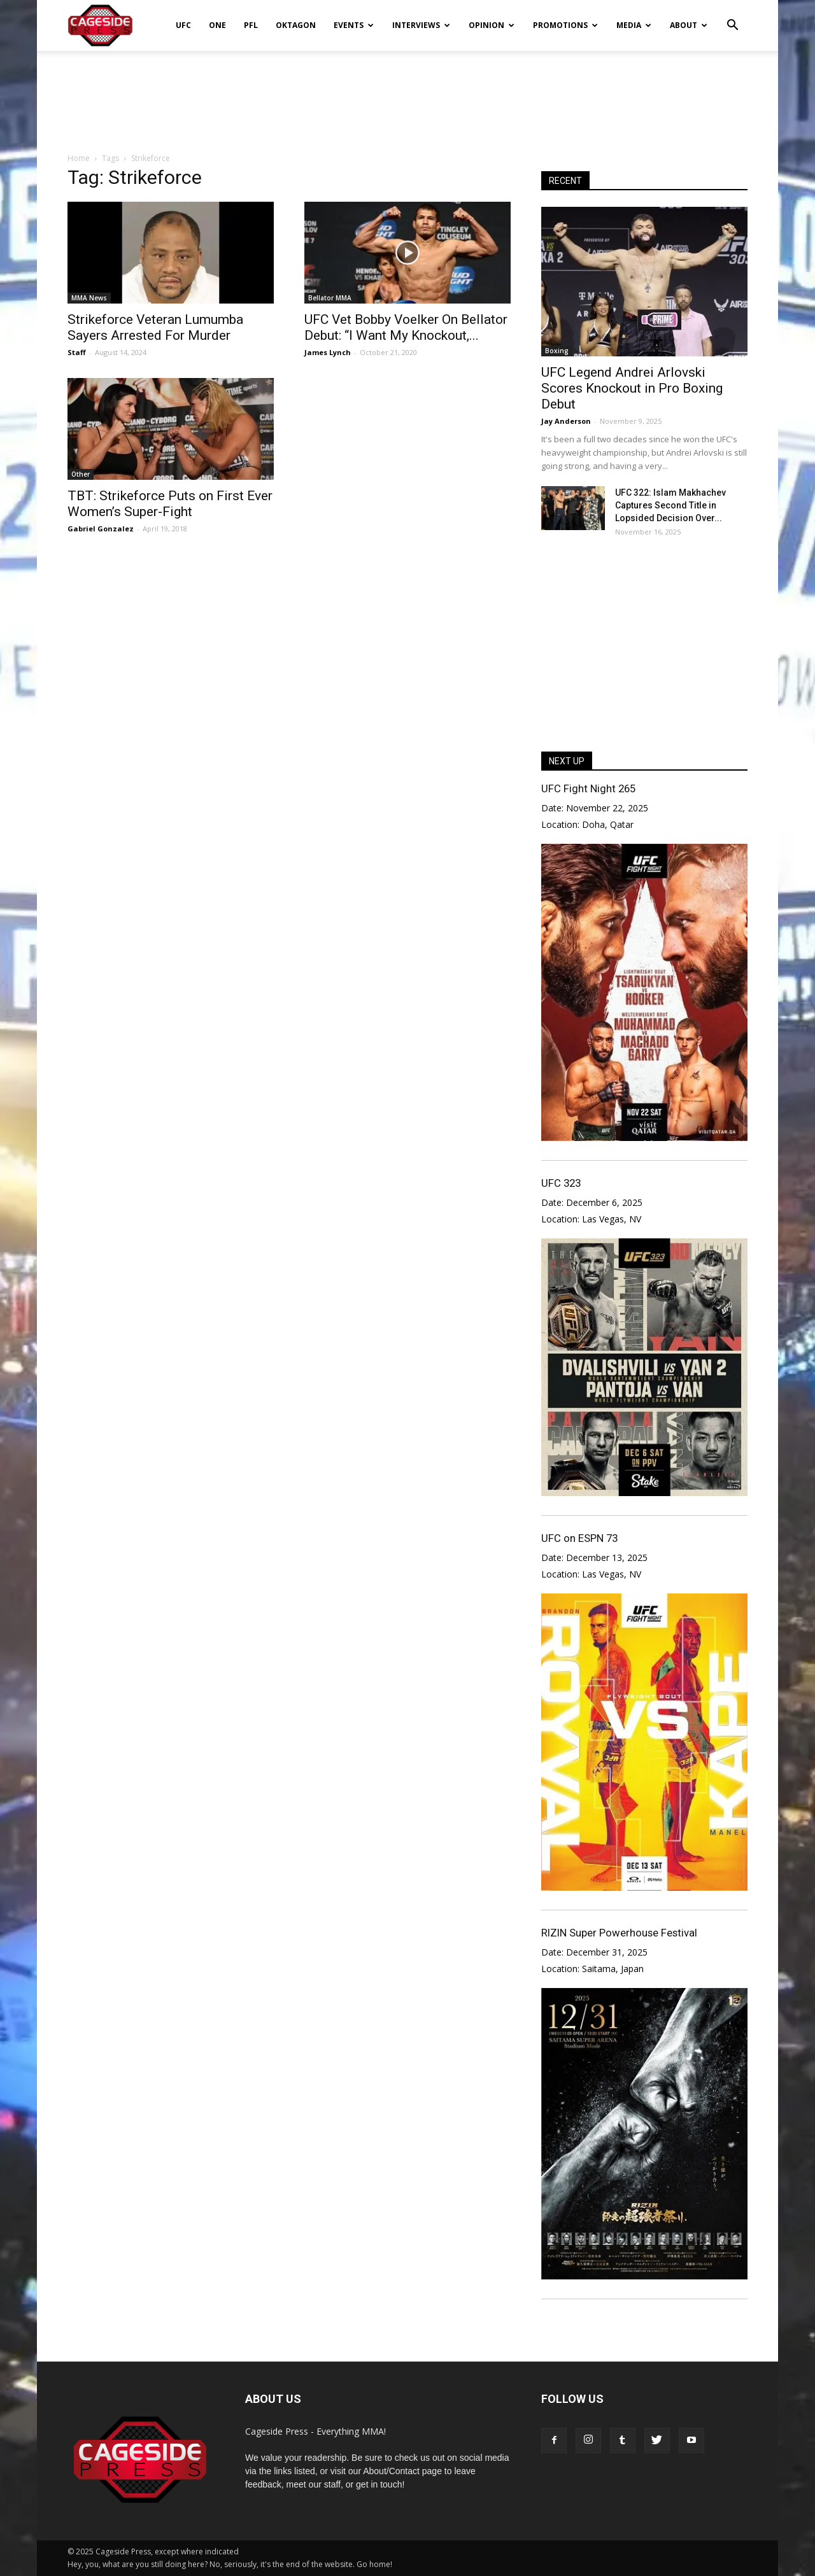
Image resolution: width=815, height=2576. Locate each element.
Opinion (491, 25)
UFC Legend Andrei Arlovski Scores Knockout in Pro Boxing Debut (632, 388)
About (688, 25)
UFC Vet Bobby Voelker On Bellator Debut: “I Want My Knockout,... (405, 327)
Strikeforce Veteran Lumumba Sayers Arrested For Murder (155, 327)
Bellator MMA (329, 297)
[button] (732, 16)
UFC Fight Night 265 (588, 788)
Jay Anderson (566, 421)
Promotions (565, 25)
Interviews (421, 25)
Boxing (557, 350)
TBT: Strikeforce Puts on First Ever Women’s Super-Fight (170, 503)
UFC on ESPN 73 (579, 1538)
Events (354, 25)
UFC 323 (561, 1183)
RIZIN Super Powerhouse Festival (619, 1932)
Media (633, 25)
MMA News (89, 297)
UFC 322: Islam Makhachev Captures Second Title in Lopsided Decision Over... (670, 505)
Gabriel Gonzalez (100, 528)
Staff (76, 352)
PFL (251, 25)
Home (78, 158)
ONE (217, 25)
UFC (183, 25)
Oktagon (296, 25)
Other (80, 474)
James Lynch (327, 352)
